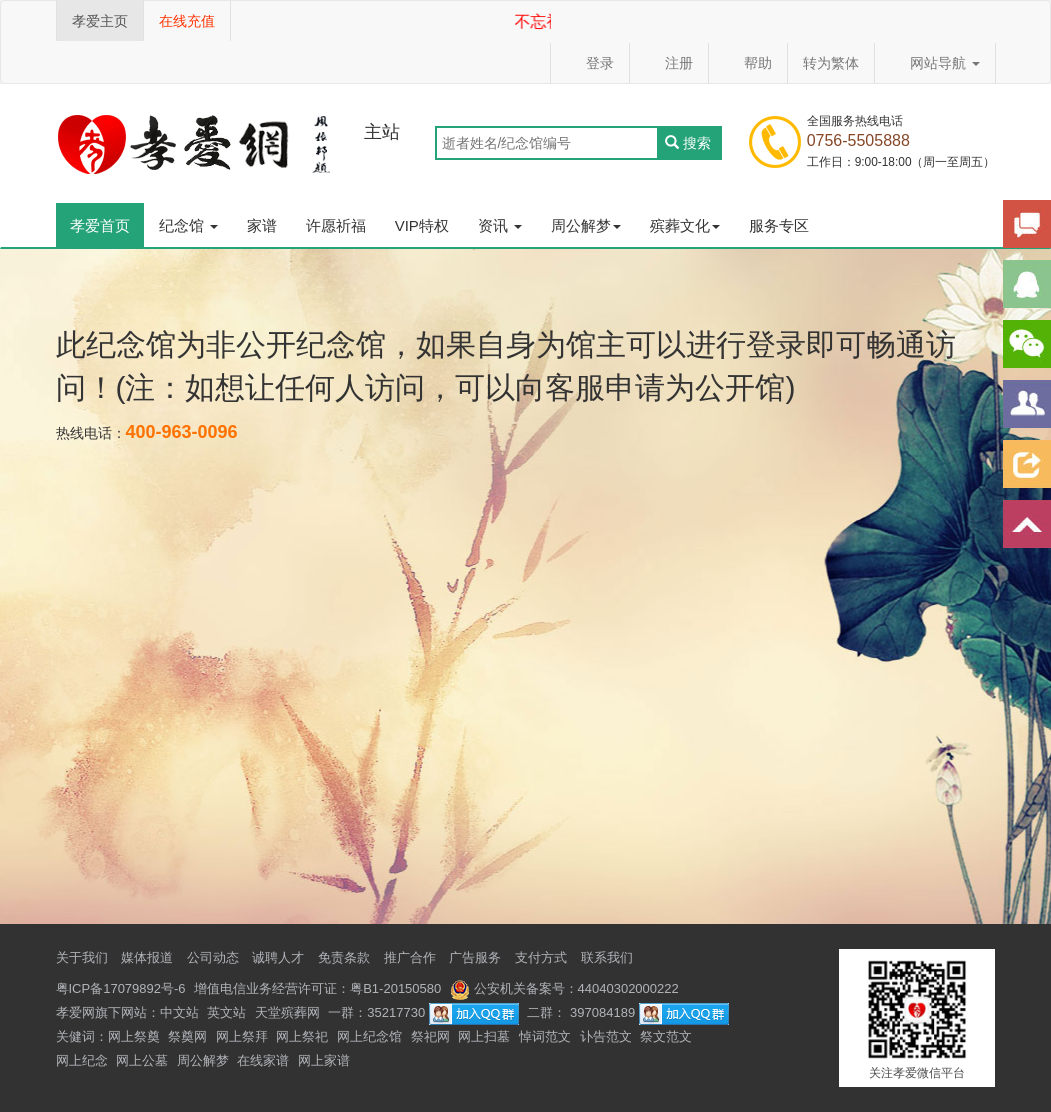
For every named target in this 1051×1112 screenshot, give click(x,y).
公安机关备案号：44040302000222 (564, 988)
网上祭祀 (302, 1036)
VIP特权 (422, 225)
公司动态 (213, 957)
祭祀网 (430, 1036)
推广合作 (410, 957)
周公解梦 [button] (586, 225)
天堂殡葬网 (287, 1012)
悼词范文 (545, 1036)
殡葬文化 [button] (685, 225)
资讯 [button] (500, 225)
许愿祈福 (336, 225)
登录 (590, 63)
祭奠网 (187, 1036)
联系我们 (607, 957)
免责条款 (344, 957)
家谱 (262, 225)
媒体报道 (147, 957)
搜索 (689, 143)
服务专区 (779, 225)
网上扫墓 (484, 1036)
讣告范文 (606, 1036)
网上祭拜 (242, 1036)
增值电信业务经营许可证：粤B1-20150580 (317, 988)
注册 (669, 63)
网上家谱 (324, 1060)
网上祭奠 (134, 1036)
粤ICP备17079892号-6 (121, 988)
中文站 (179, 1012)
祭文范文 (666, 1036)
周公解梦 (203, 1060)
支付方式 (541, 957)
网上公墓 (142, 1060)
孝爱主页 (100, 21)
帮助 (748, 63)
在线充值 (187, 21)
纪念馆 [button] (188, 225)
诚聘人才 (278, 957)
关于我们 (82, 957)
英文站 (226, 1012)
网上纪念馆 (369, 1036)
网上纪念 (82, 1060)
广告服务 (475, 957)
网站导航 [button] (935, 63)
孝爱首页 (100, 225)
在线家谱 (263, 1060)
